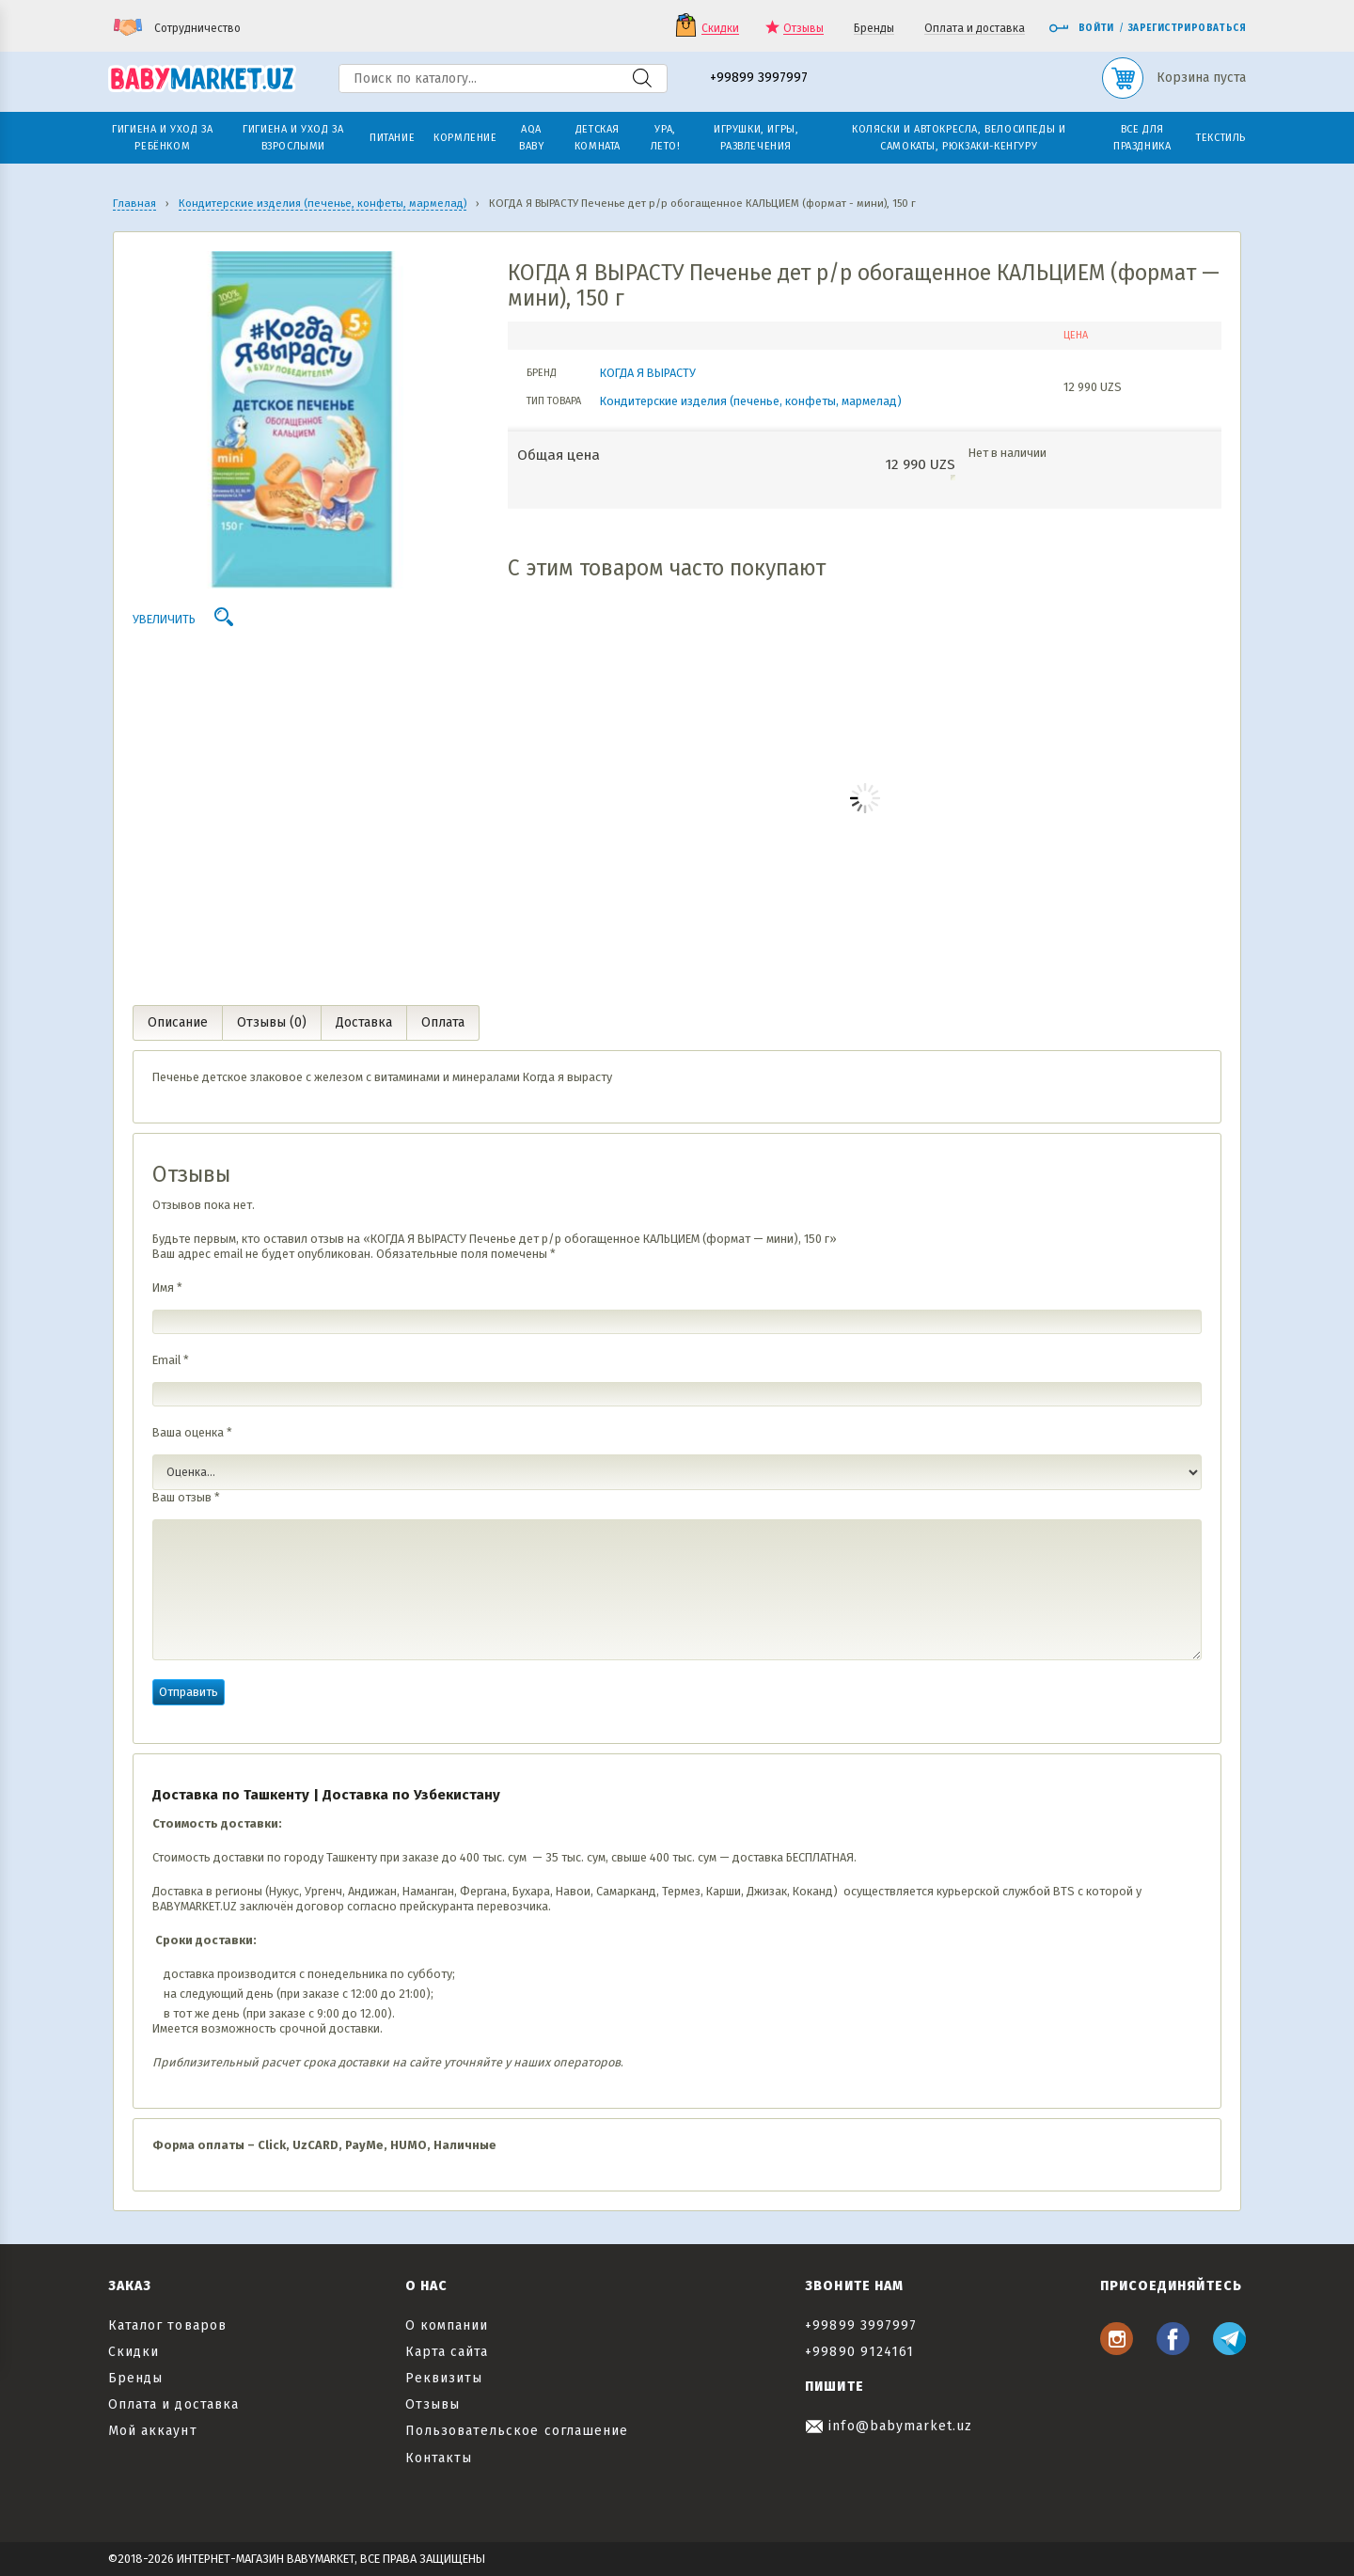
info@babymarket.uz (888, 2426)
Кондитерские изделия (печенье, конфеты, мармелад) (751, 401)
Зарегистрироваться (1187, 28)
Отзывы (803, 29)
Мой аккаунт (152, 2431)
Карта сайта (447, 2352)
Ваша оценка (192, 1432)
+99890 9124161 (859, 2352)
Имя (167, 1287)
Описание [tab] (178, 1022)
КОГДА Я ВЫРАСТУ (648, 373)
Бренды (874, 29)
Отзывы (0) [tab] (272, 1022)
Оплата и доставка (974, 29)
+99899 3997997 (759, 78)
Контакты (438, 2458)
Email (170, 1360)
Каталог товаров (167, 2325)
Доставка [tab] (364, 1022)
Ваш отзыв (186, 1497)
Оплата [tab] (442, 1022)
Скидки (720, 29)
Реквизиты (443, 2378)
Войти (1081, 28)
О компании (447, 2325)
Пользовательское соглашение (516, 2431)
